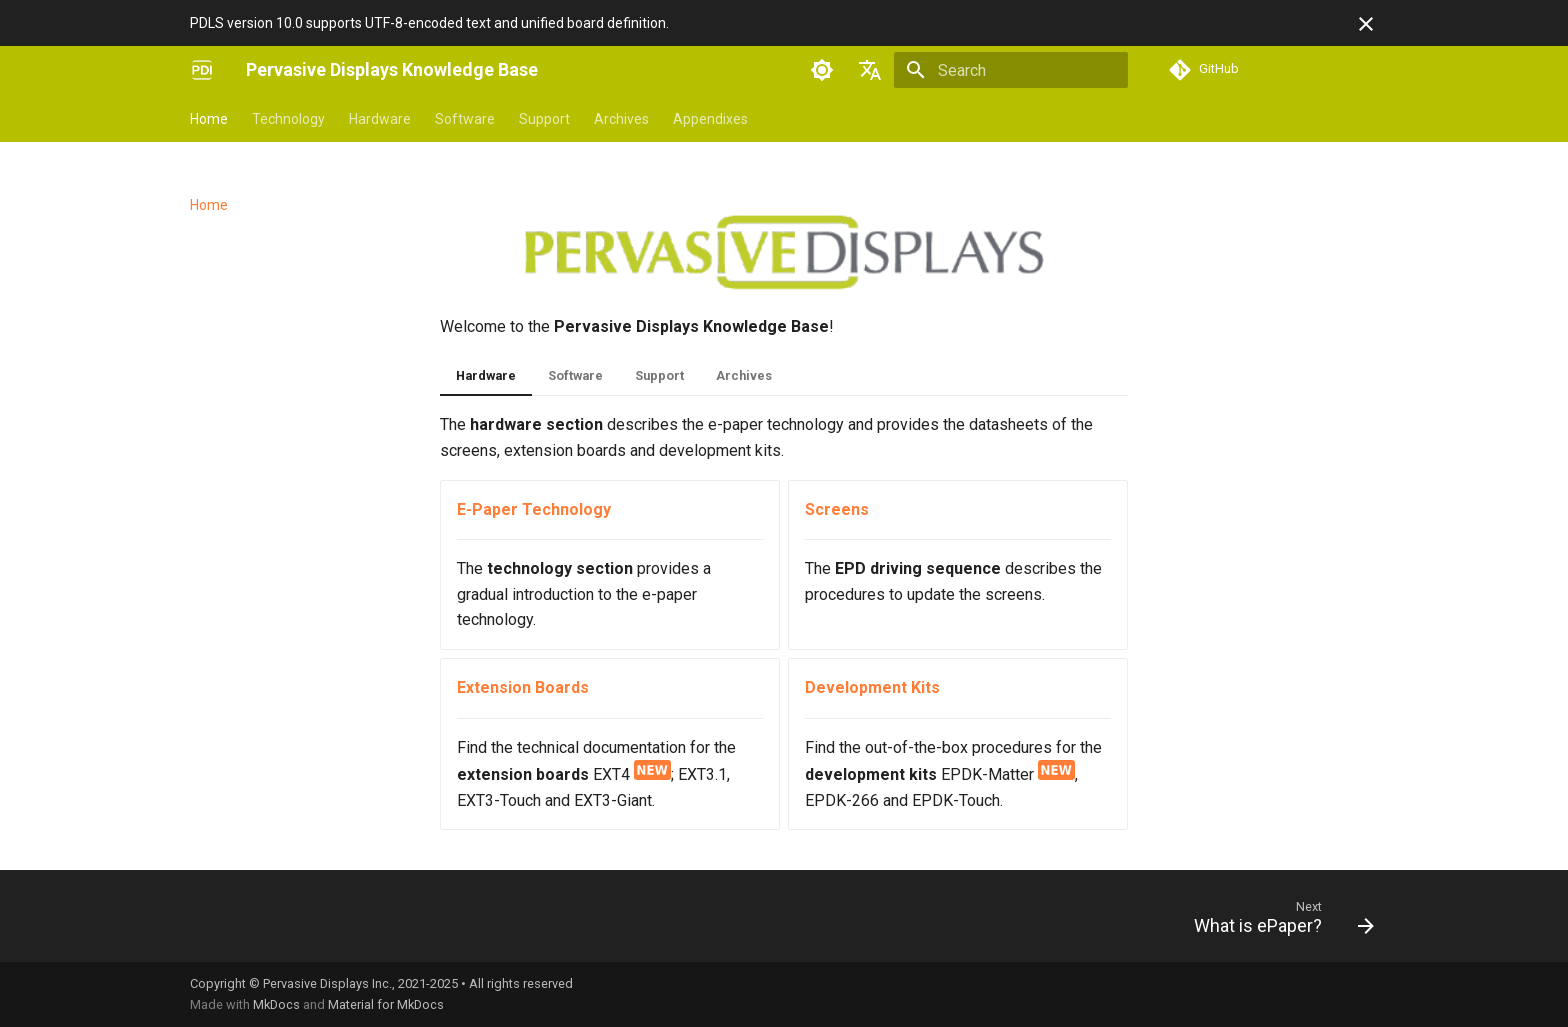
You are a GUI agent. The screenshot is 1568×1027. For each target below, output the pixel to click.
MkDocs (276, 1004)
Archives (621, 119)
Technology (288, 119)
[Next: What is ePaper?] (1277, 922)
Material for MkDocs (386, 1004)
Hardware (380, 119)
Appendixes (710, 119)
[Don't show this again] (1366, 24)
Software (465, 119)
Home (209, 119)
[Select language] (870, 70)
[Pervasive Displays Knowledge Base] (202, 70)
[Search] (1011, 70)
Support (544, 119)
